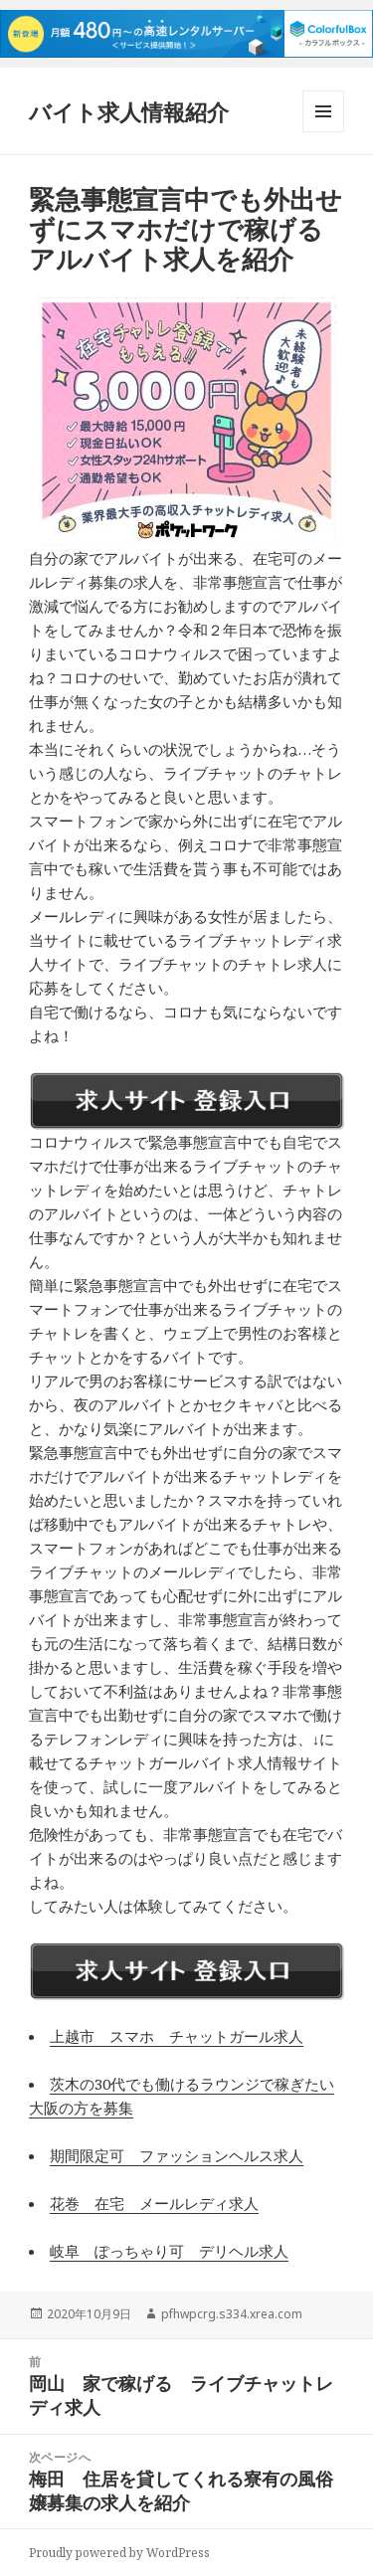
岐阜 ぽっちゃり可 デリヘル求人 (169, 2251)
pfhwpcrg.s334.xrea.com (231, 2313)
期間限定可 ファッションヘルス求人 (176, 2155)
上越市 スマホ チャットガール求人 (176, 2036)
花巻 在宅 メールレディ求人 (154, 2203)
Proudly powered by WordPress (119, 2552)
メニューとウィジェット (323, 131)
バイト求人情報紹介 (129, 111)
